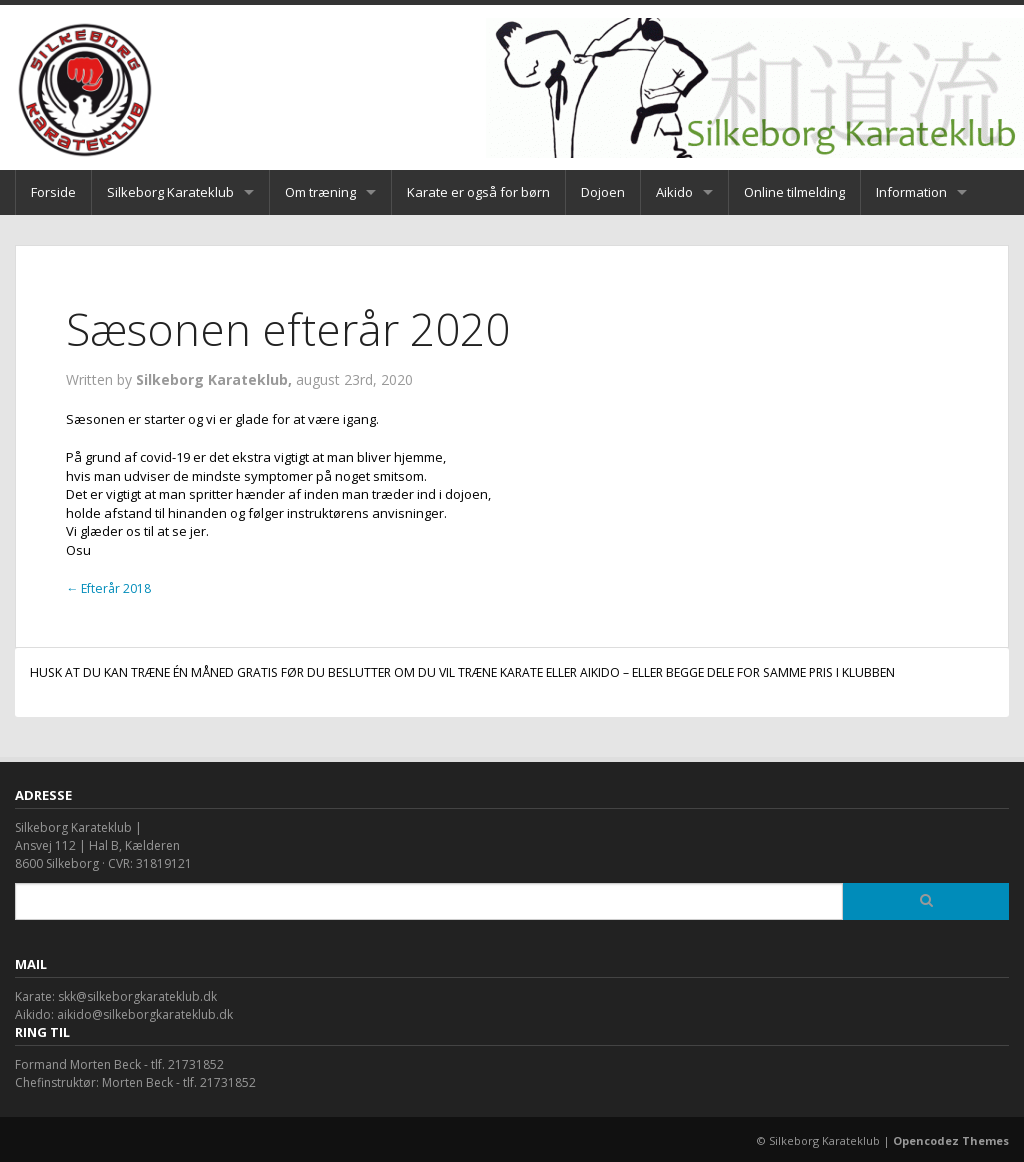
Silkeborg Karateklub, (216, 379)
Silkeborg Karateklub (170, 192)
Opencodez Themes (951, 1140)
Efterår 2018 (108, 588)
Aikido (674, 192)
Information (911, 192)
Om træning (320, 192)
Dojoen (603, 192)
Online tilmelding (794, 192)
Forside (53, 192)
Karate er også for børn (478, 192)
